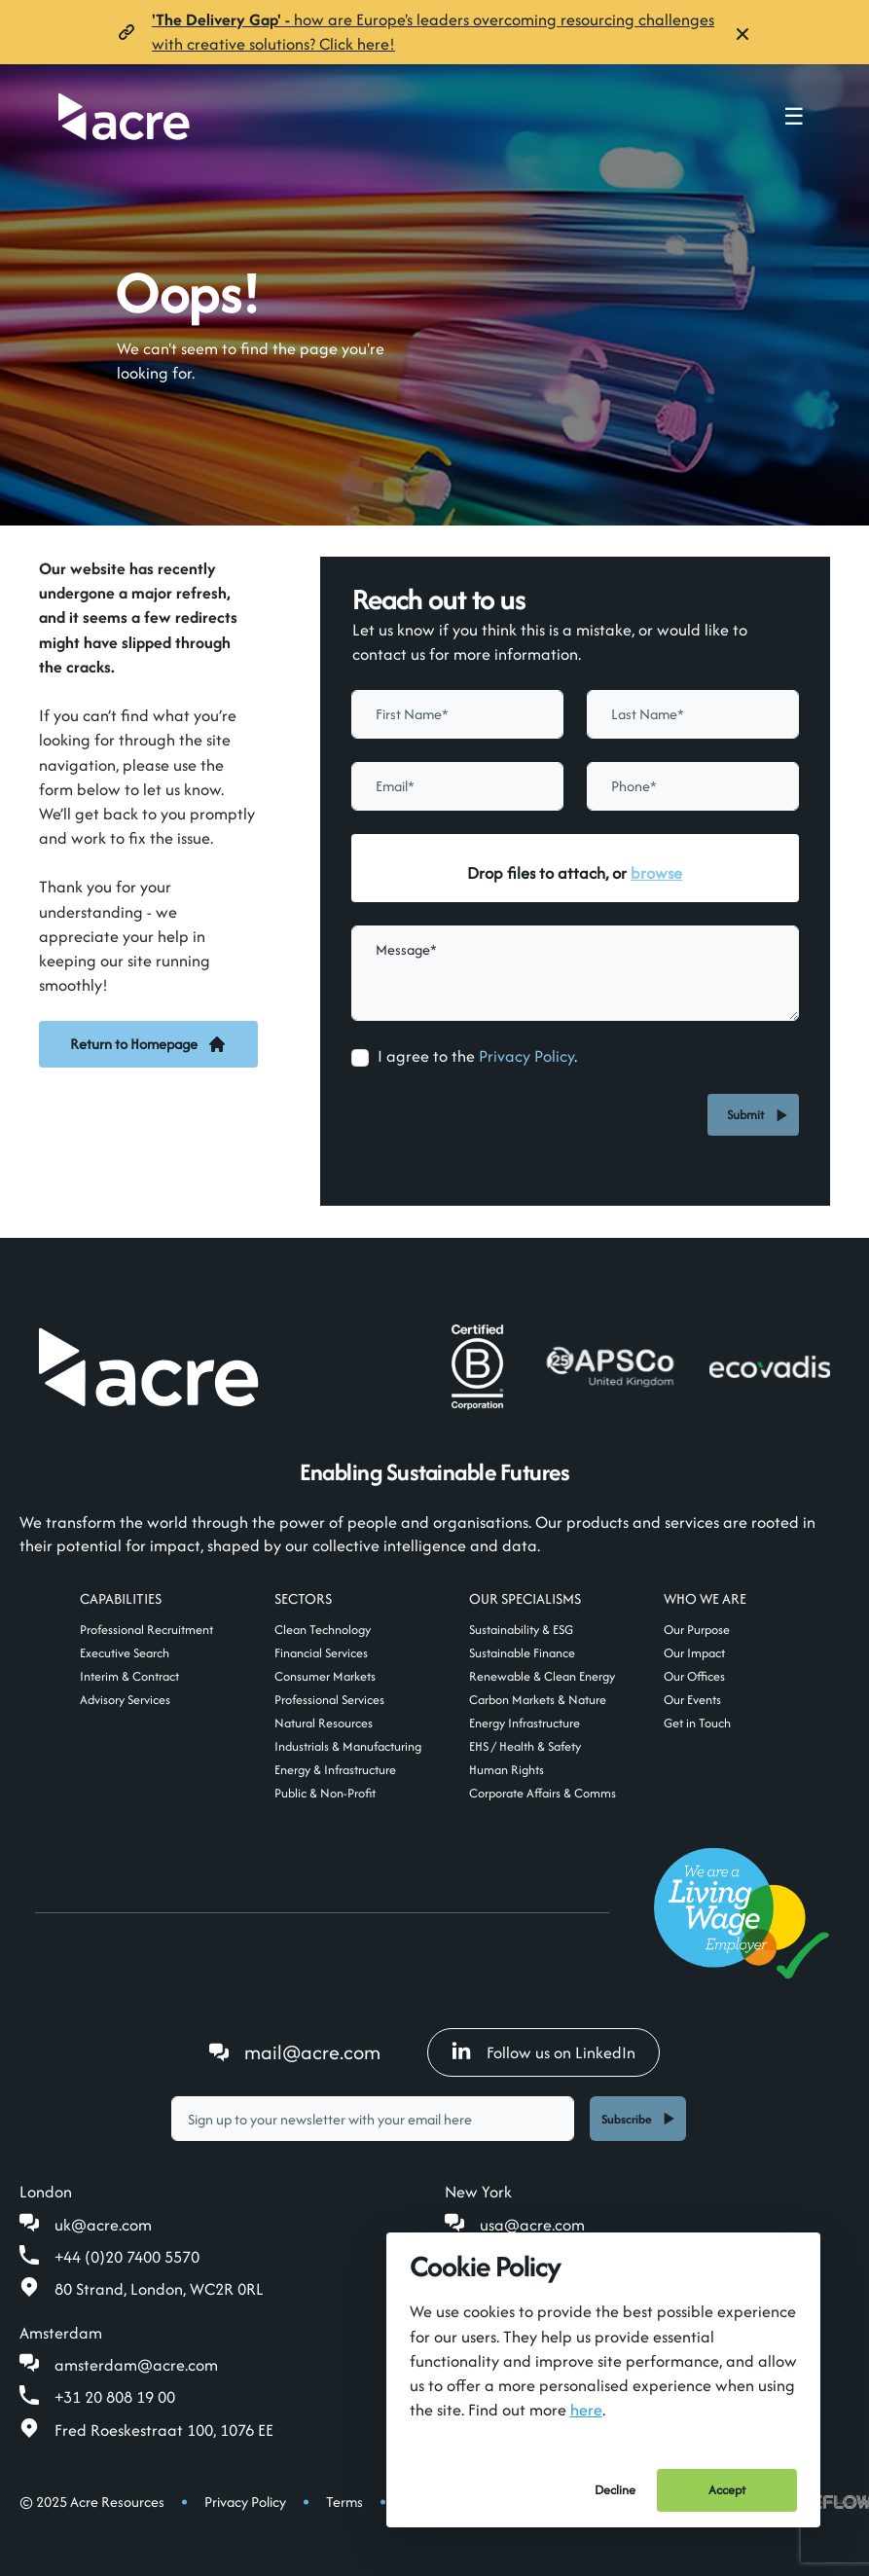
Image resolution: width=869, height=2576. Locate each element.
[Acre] (124, 116)
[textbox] (457, 714)
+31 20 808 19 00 (114, 2397)
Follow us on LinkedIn (543, 2052)
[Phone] (693, 786)
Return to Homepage (148, 1044)
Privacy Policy (526, 1056)
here (586, 2409)
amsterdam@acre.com (136, 2364)
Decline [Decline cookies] (615, 2490)
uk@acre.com (103, 2224)
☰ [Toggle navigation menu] (794, 116)
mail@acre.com (312, 2052)
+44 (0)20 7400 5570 (126, 2256)
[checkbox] (360, 1058)
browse (656, 873)
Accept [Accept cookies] (726, 2490)
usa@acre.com (532, 2224)
